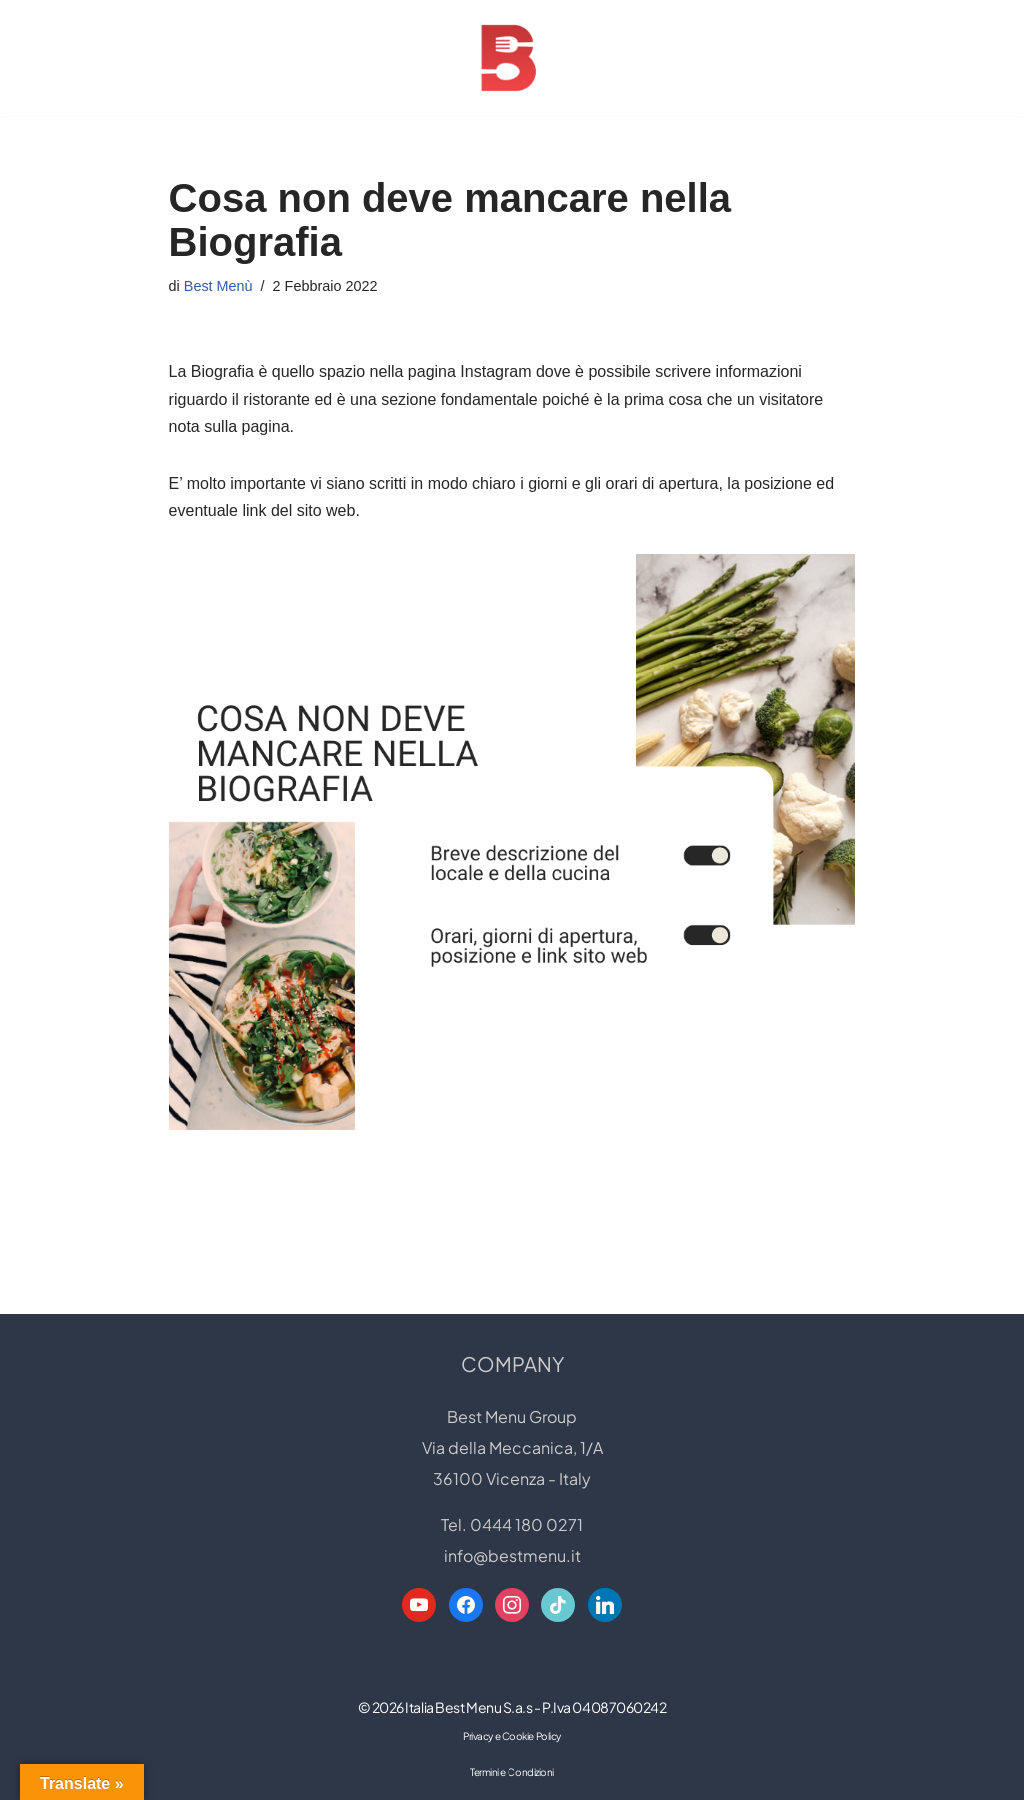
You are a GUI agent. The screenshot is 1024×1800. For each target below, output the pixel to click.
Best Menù (218, 286)
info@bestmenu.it (512, 1555)
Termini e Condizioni (512, 1772)
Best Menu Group (512, 1416)
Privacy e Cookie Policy (512, 1736)
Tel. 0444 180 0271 (512, 1524)
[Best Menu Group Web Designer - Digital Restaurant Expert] (512, 58)
